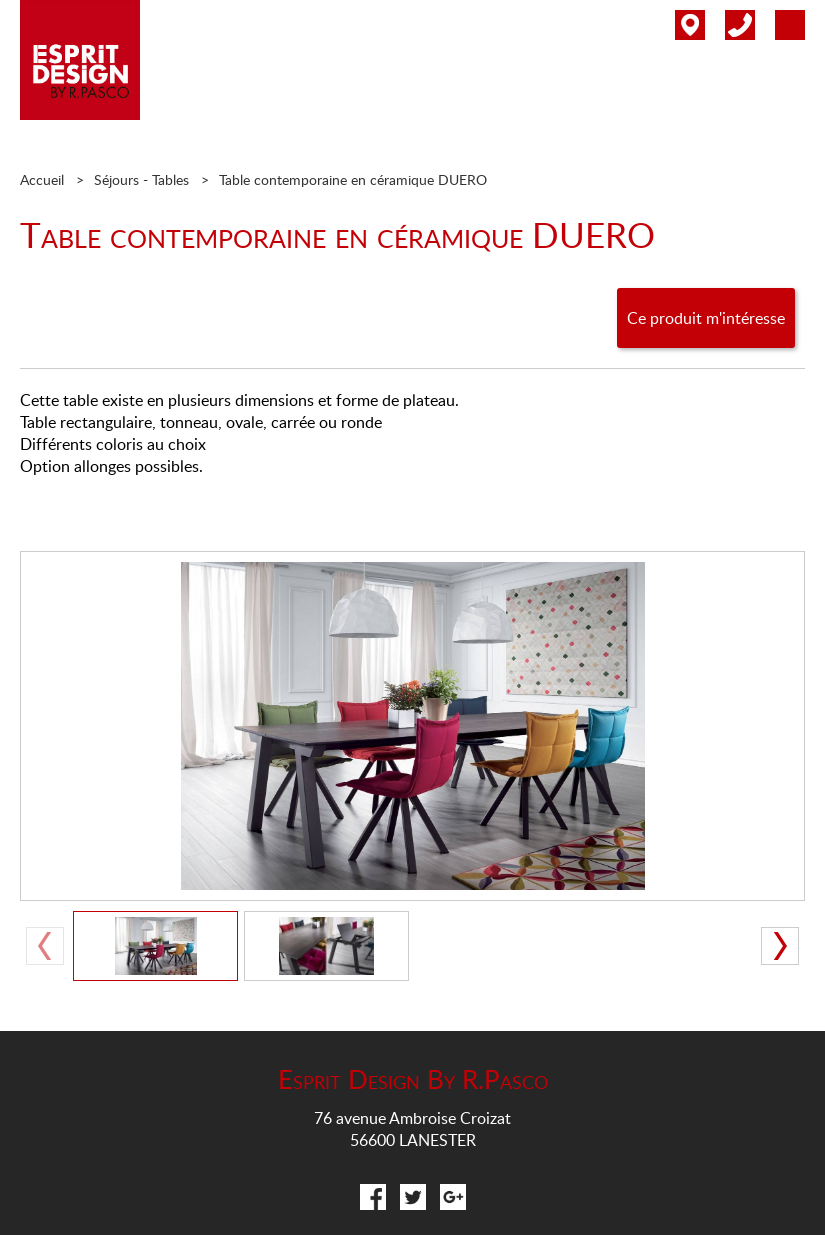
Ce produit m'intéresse (706, 318)
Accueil (42, 179)
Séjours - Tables (141, 179)
